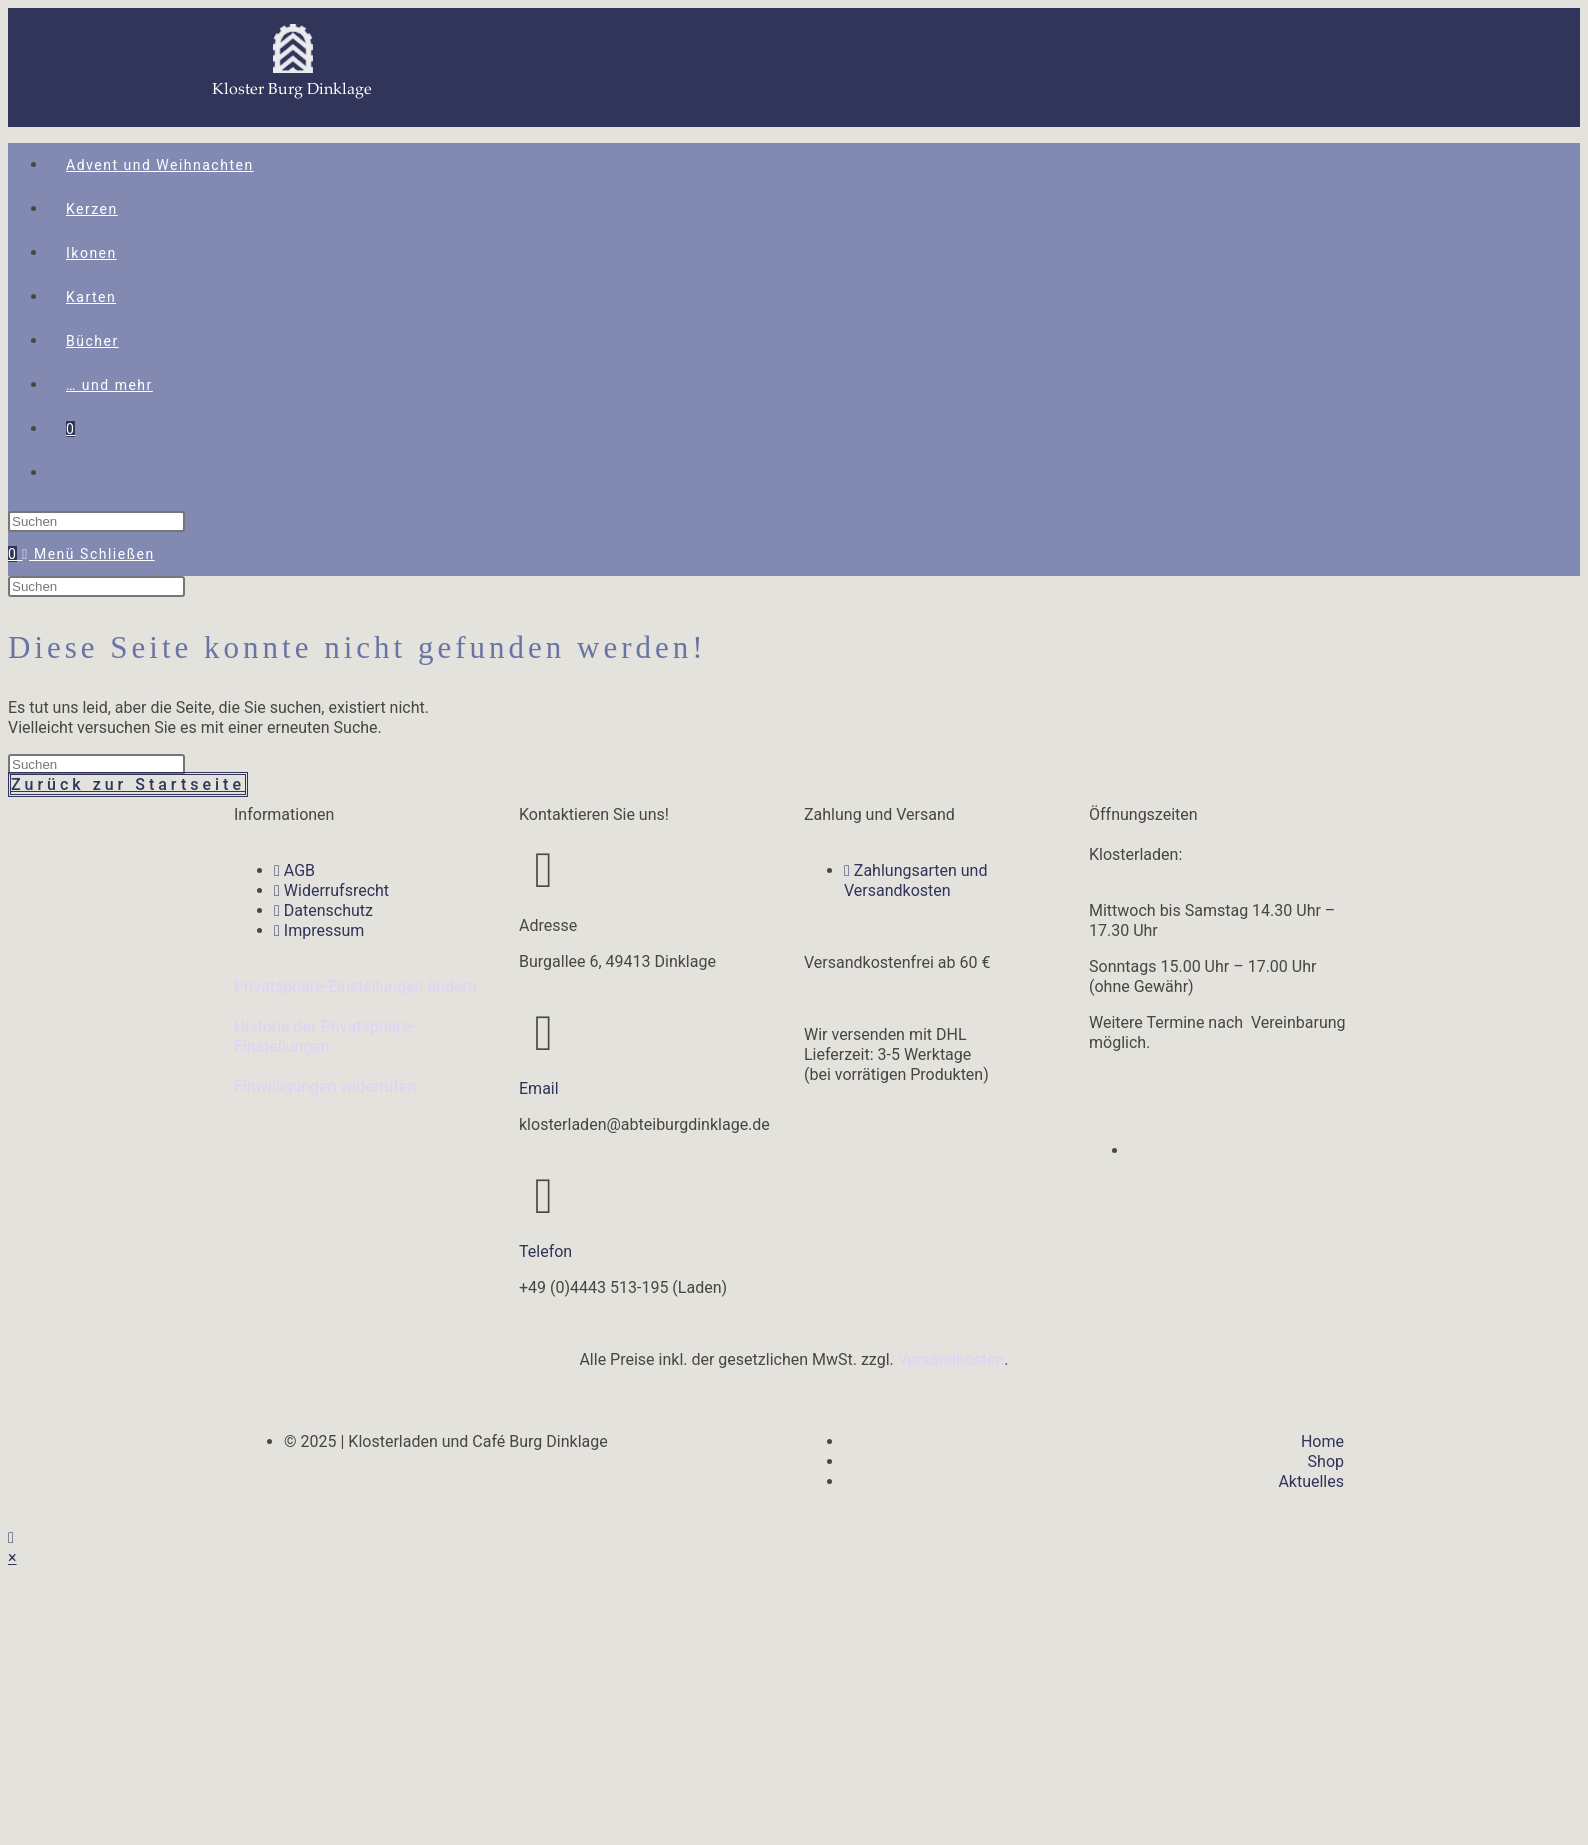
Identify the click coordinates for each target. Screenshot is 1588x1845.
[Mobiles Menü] (88, 554)
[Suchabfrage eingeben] (96, 521)
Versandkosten (951, 1359)
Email (539, 1088)
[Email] (544, 1033)
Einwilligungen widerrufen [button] (325, 1086)
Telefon (545, 1251)
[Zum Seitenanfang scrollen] (11, 1537)
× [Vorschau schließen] (12, 1557)
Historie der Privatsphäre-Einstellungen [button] (324, 1036)
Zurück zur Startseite (128, 784)
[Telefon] (544, 1196)
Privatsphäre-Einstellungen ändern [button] (355, 986)
